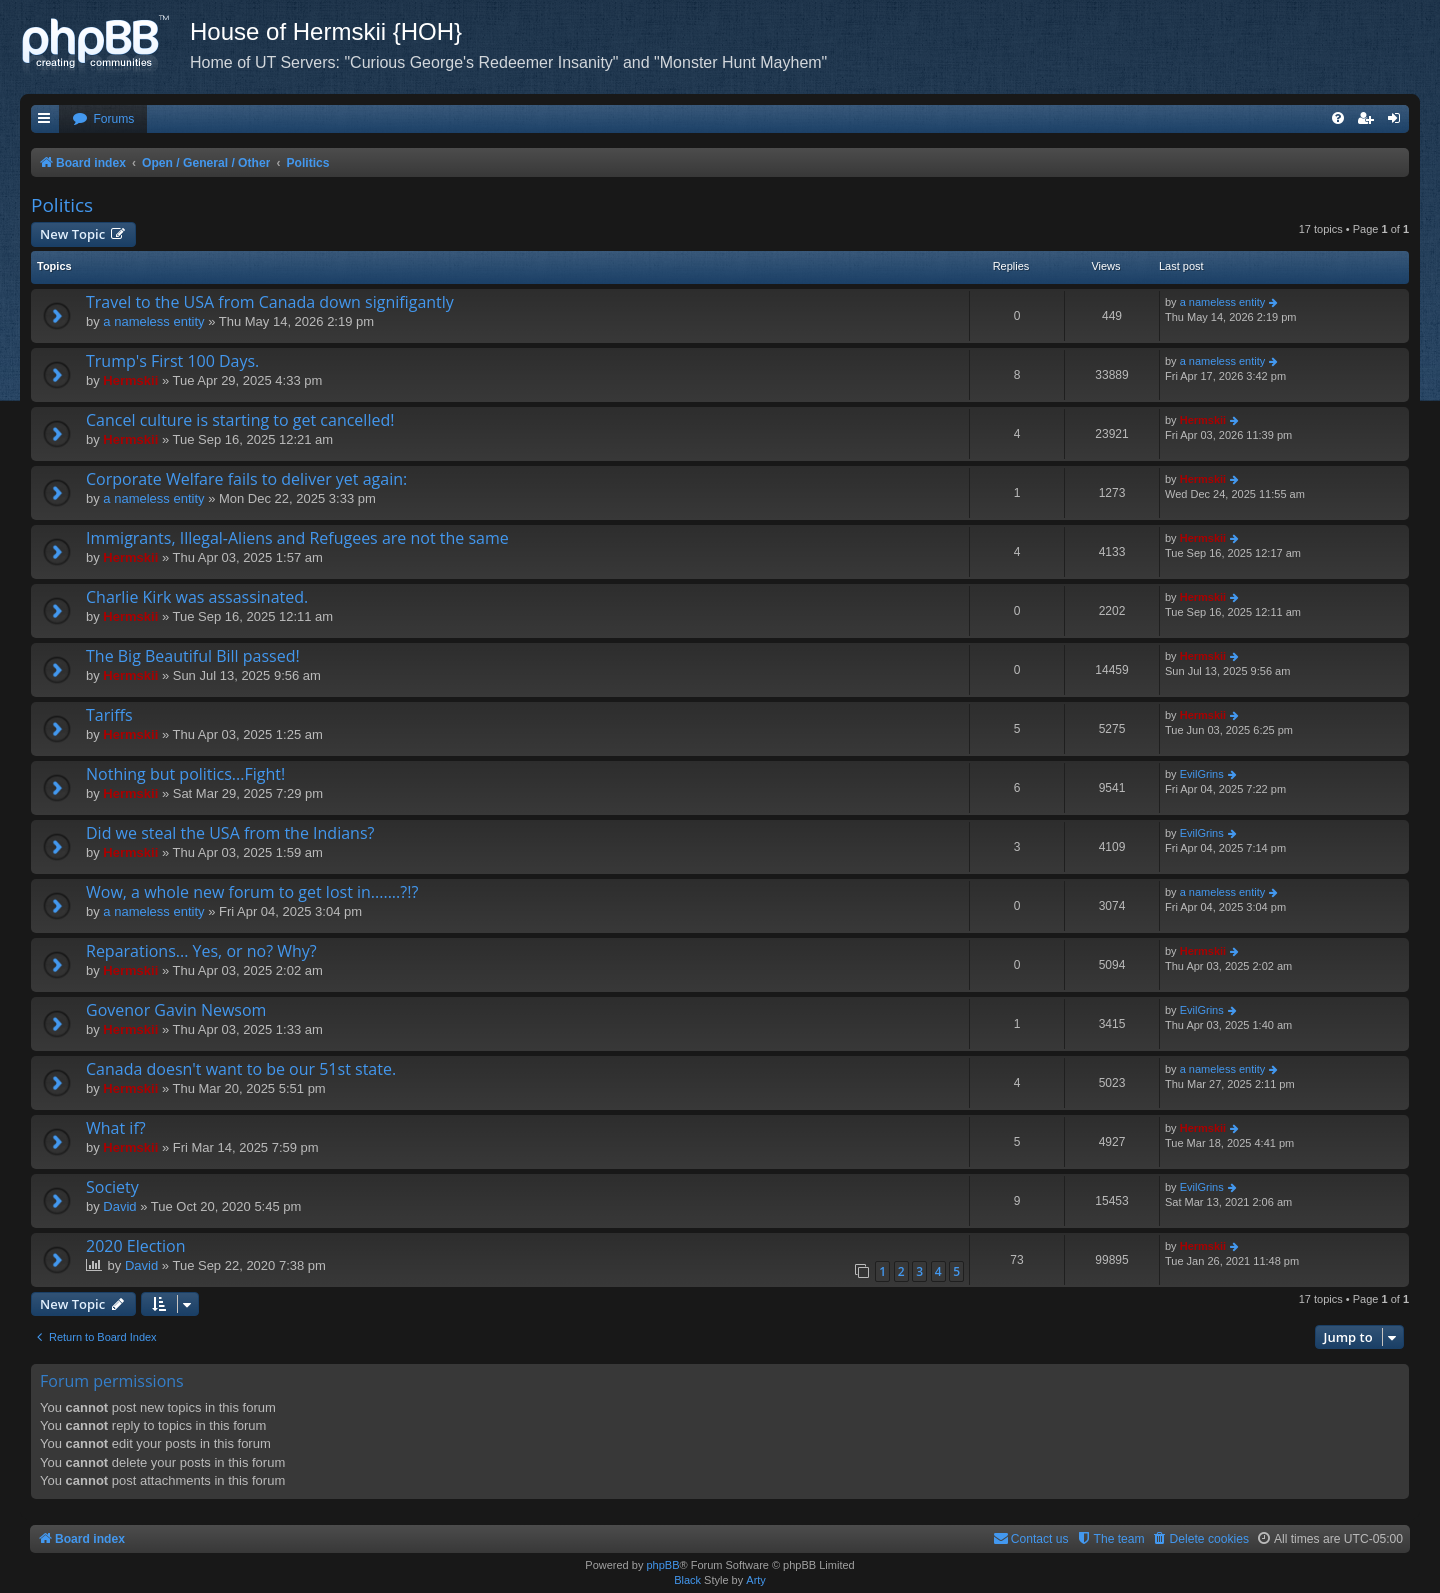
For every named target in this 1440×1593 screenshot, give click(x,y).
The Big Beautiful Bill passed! (193, 656)
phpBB (662, 1565)
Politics (62, 205)
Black (687, 1580)
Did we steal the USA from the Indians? (230, 833)
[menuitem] (103, 119)
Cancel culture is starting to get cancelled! (240, 420)
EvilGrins (1202, 774)
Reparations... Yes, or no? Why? (201, 951)
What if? (116, 1128)
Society (112, 1187)
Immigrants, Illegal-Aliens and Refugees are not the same (297, 538)
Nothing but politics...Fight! (185, 774)
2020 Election (136, 1246)
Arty (756, 1580)
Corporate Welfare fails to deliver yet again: (246, 479)
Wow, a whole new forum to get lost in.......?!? (252, 892)
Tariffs (109, 715)
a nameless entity (153, 321)
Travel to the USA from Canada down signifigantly (270, 302)
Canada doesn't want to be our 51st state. (241, 1069)
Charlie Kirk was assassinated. (197, 597)
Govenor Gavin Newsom (176, 1010)
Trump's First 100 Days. (172, 361)
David (119, 1206)
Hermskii (130, 380)
